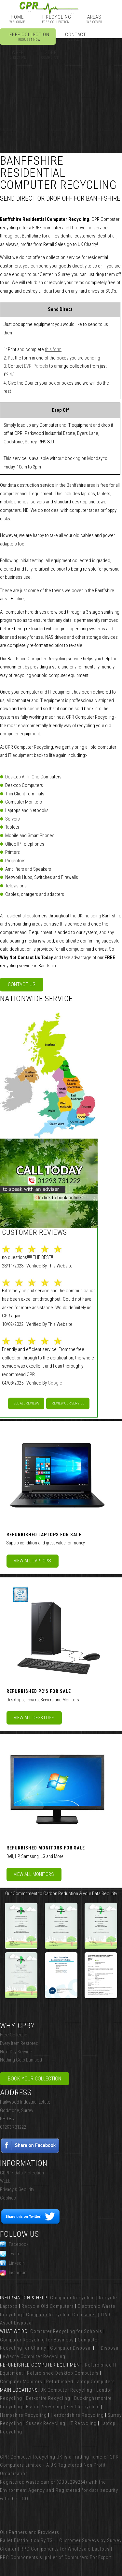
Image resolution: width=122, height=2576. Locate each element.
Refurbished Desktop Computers (63, 2373)
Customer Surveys (79, 2540)
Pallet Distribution (19, 2540)
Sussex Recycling (45, 2423)
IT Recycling (55, 19)
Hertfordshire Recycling (77, 2415)
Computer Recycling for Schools (66, 2331)
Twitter (11, 2254)
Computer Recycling (72, 2298)
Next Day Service (16, 2052)
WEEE (5, 2181)
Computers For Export (88, 2557)
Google (55, 1383)
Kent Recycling (83, 2407)
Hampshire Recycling (23, 2415)
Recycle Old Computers (47, 2306)
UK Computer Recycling (66, 2390)
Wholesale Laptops (89, 2549)
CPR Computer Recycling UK (31, 2457)
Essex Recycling (44, 2407)
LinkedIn (12, 2263)
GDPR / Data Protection (22, 2173)
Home (17, 19)
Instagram (14, 2273)
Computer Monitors (21, 2381)
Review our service (68, 1403)
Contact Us (21, 984)
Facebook (14, 2244)
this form (53, 349)
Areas (94, 19)
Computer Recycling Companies (61, 2315)
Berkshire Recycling (48, 2398)
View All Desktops (34, 1718)
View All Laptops (32, 1561)
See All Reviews (26, 1403)
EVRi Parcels (36, 366)
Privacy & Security (17, 2189)
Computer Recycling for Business (37, 2340)
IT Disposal (108, 2348)
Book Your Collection (34, 2079)
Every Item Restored (19, 2043)
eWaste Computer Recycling (34, 2356)
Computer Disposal (71, 2348)
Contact (75, 36)
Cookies (8, 2198)
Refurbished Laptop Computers (80, 2381)
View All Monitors (34, 1874)
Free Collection (29, 36)
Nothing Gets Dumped (21, 2060)
